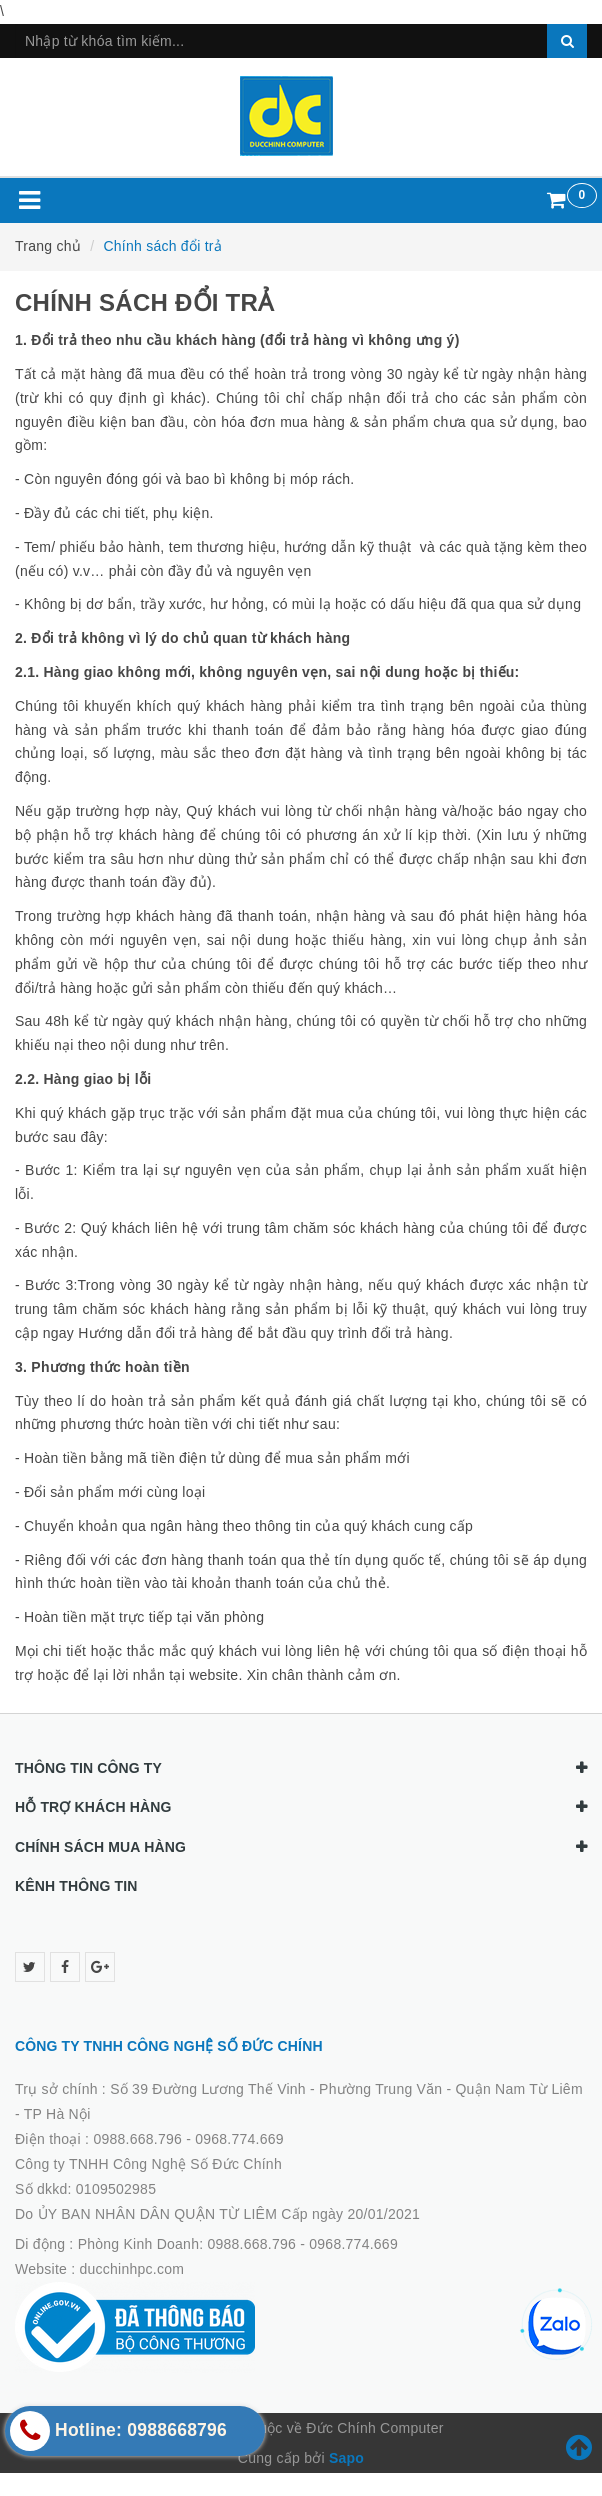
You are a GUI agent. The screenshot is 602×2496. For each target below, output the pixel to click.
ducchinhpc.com (132, 2269)
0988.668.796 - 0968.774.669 (188, 2139)
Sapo (346, 2458)
